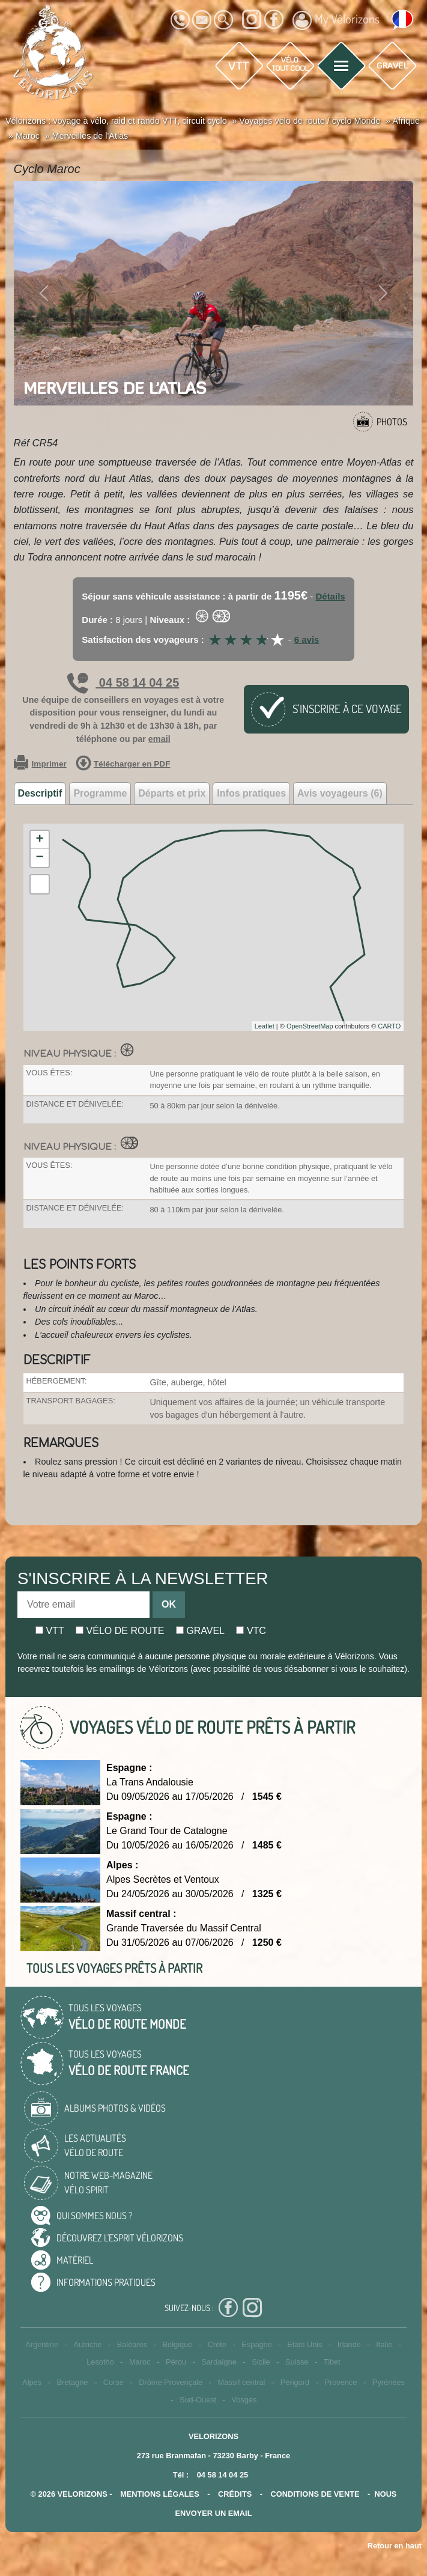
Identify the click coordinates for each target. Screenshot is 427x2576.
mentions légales (159, 2494)
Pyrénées (388, 2382)
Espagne (256, 2344)
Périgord (294, 2382)
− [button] (39, 858)
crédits (235, 2494)
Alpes (31, 2382)
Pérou (176, 2361)
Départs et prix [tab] (171, 793)
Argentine (41, 2344)
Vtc (250, 1631)
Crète (217, 2344)
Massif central (241, 2382)
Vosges (243, 2399)
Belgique (178, 2344)
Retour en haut (395, 2545)
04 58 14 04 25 (123, 682)
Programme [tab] (100, 793)
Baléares (132, 2344)
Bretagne (72, 2382)
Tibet (332, 2361)
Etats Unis (304, 2344)
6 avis (306, 639)
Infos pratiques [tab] (251, 793)
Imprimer (40, 764)
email (159, 739)
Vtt (49, 1631)
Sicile (261, 2361)
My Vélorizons (336, 20)
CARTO (389, 1026)
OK (169, 1604)
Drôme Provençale (170, 2382)
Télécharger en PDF (123, 764)
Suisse (296, 2361)
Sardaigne (218, 2361)
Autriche (87, 2344)
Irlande (349, 2344)
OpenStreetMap (309, 1026)
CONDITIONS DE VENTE (315, 2494)
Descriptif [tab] (40, 793)
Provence (340, 2382)
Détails (330, 596)
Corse (113, 2382)
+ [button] (39, 840)
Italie (384, 2344)
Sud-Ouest (198, 2399)
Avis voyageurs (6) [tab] (340, 793)
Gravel (200, 1631)
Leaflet (264, 1026)
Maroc (140, 2361)
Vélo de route (120, 1631)
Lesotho (100, 2361)
